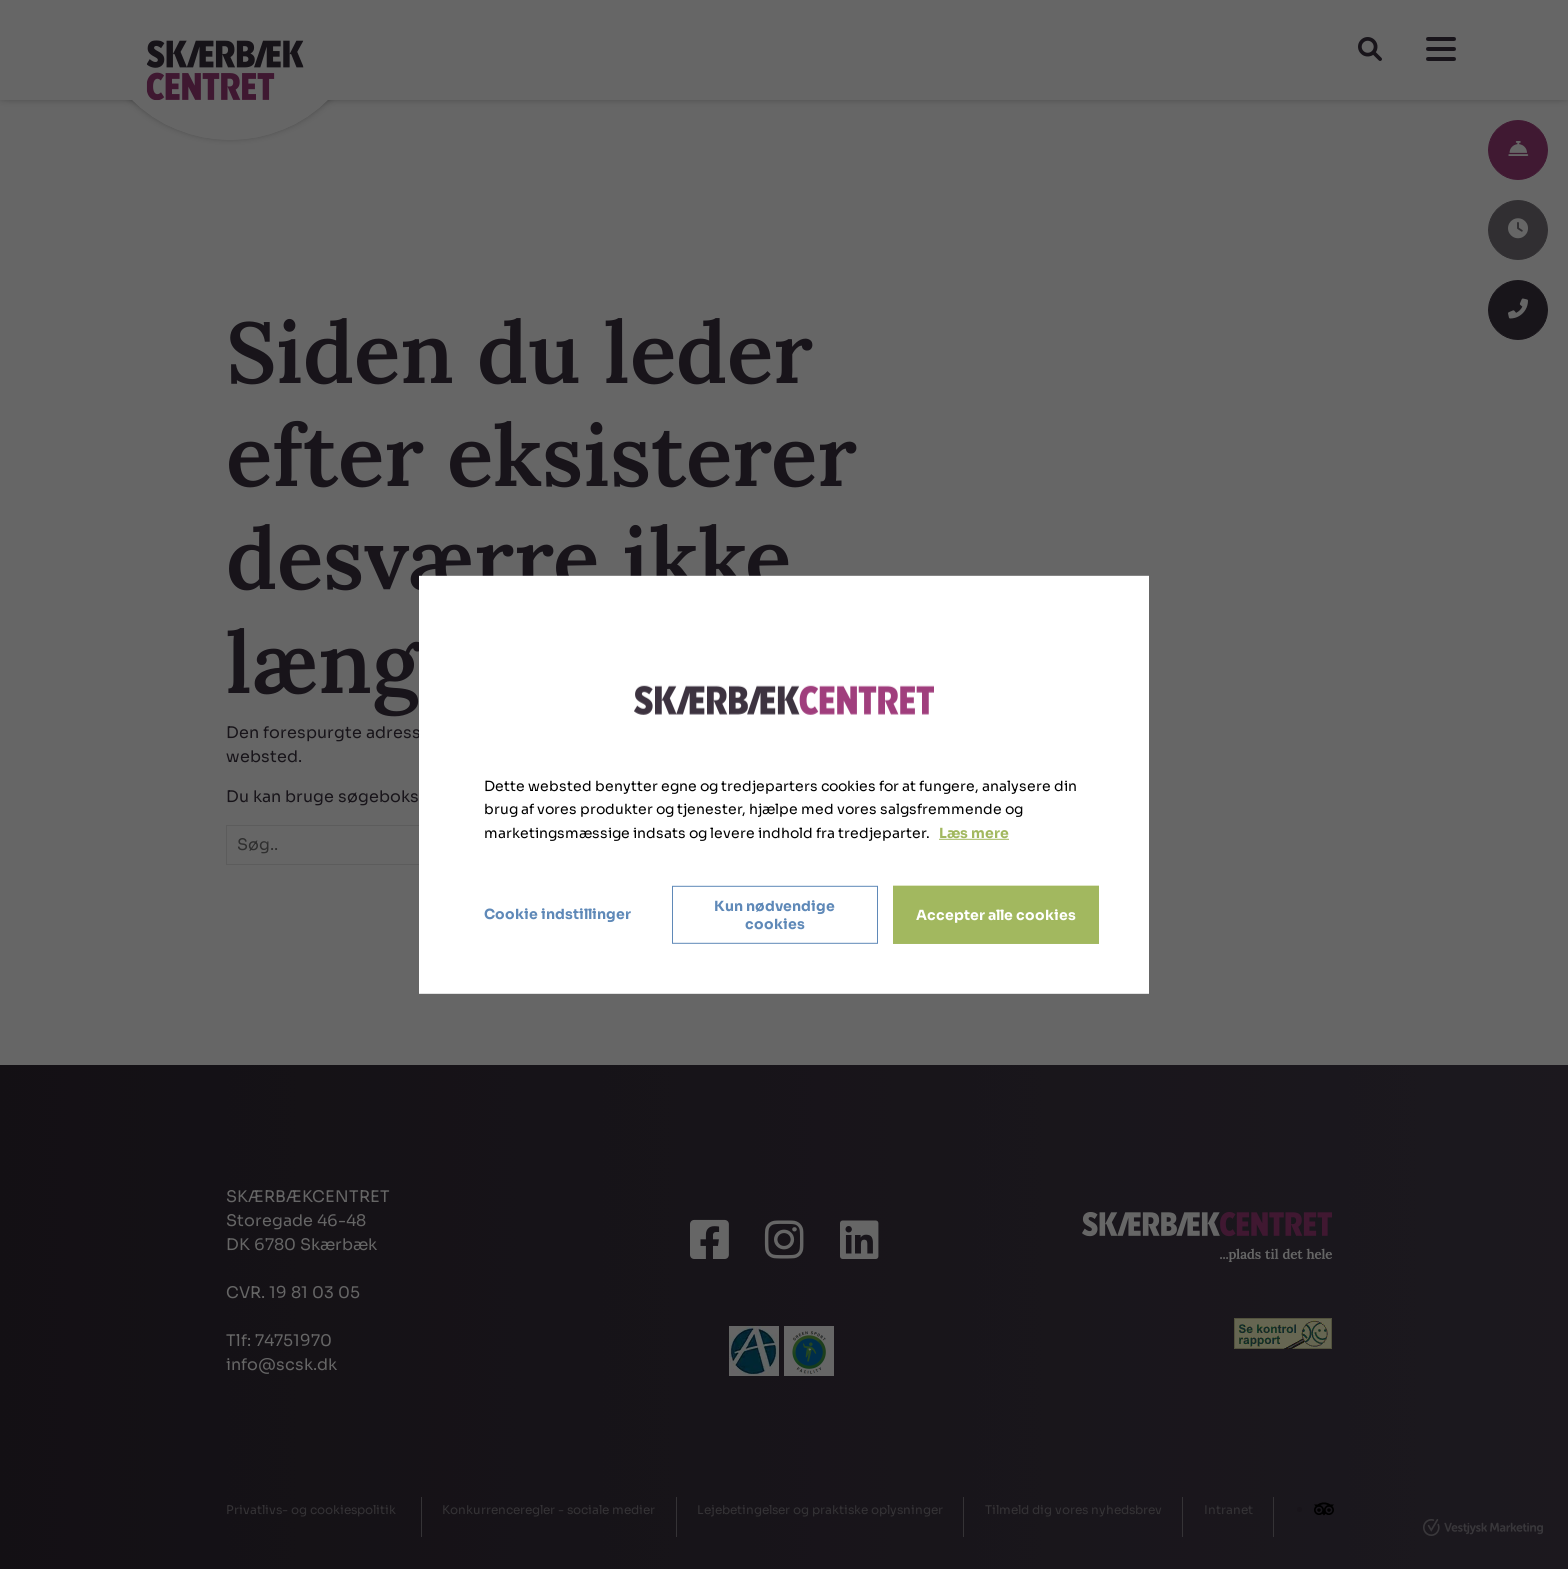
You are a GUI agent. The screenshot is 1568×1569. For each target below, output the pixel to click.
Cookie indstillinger (557, 914)
